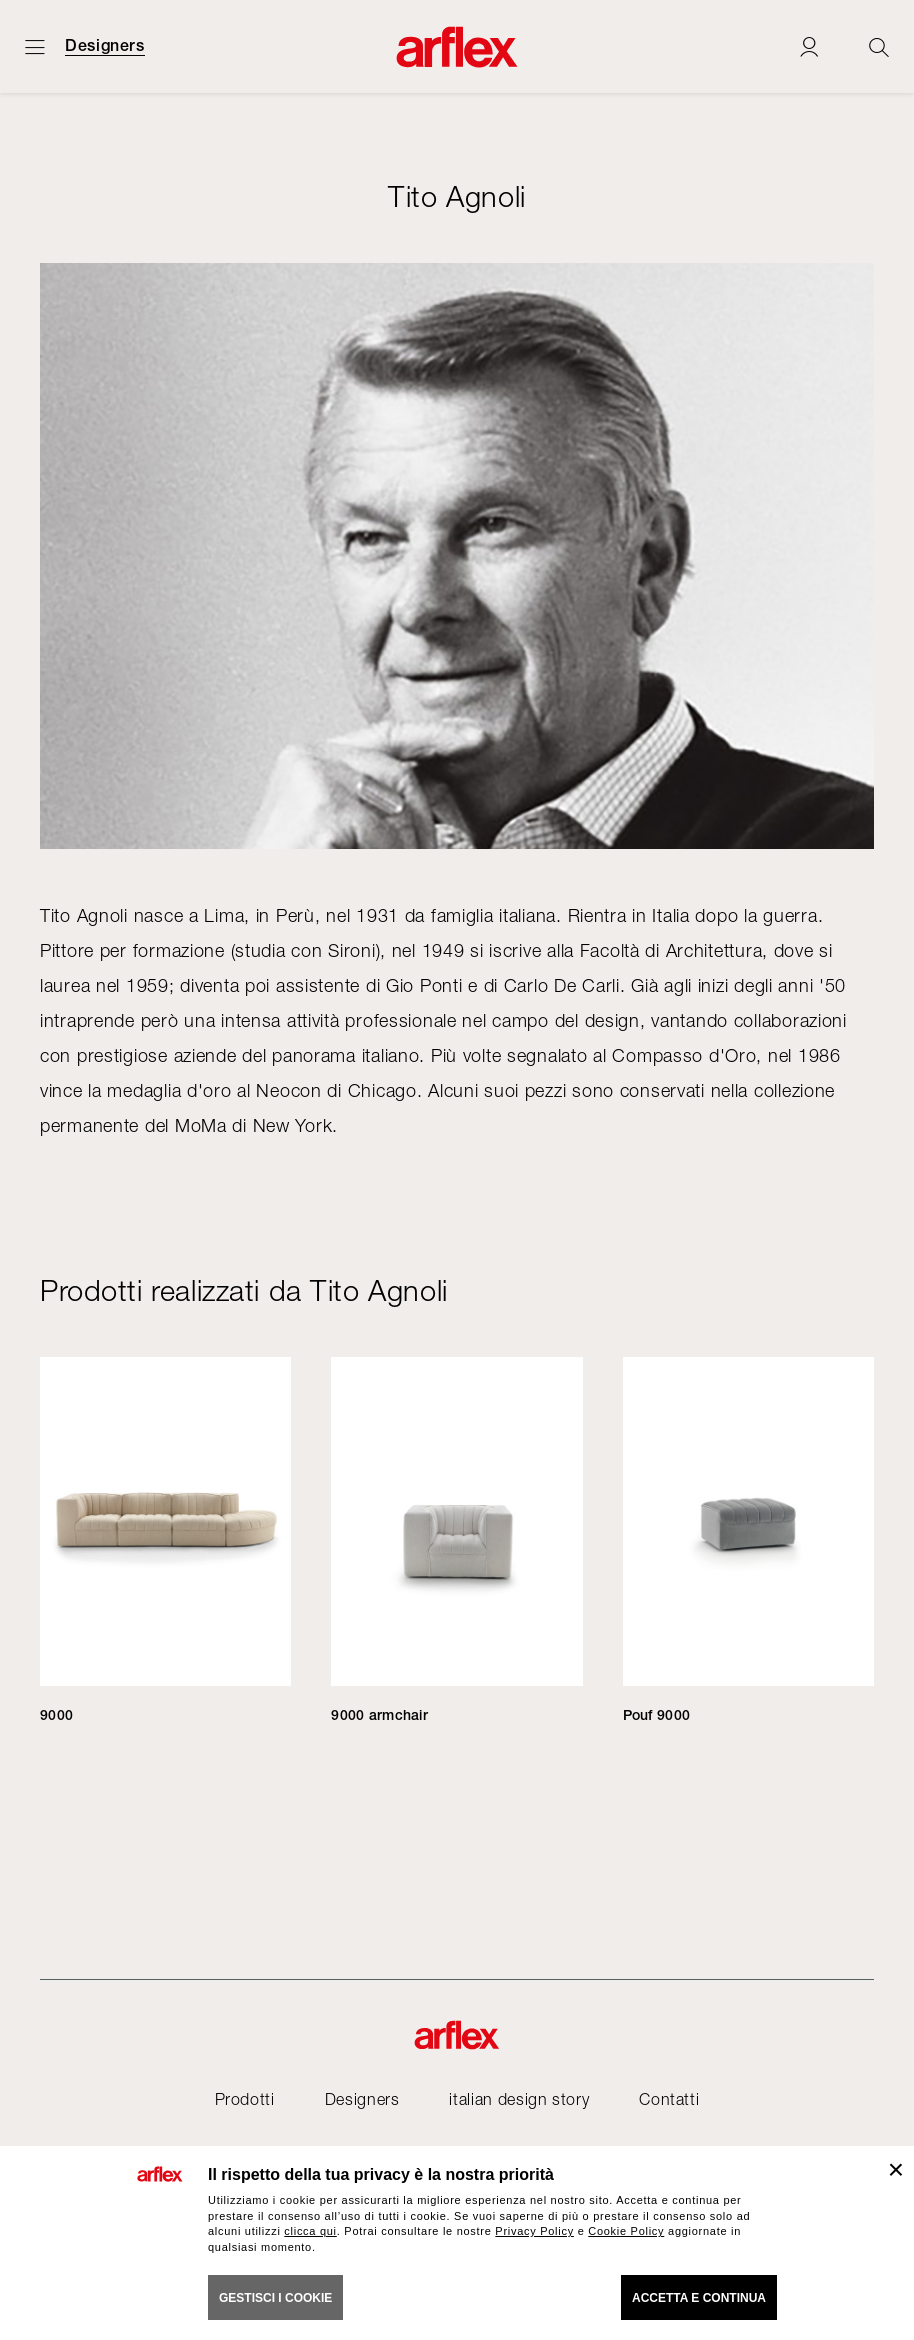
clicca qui (310, 2231)
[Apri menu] (35, 46)
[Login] (809, 46)
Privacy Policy (534, 2231)
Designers (105, 46)
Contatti (669, 2099)
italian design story (519, 2099)
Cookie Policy (626, 2231)
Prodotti (245, 2099)
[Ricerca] (879, 46)
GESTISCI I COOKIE (275, 2298)
